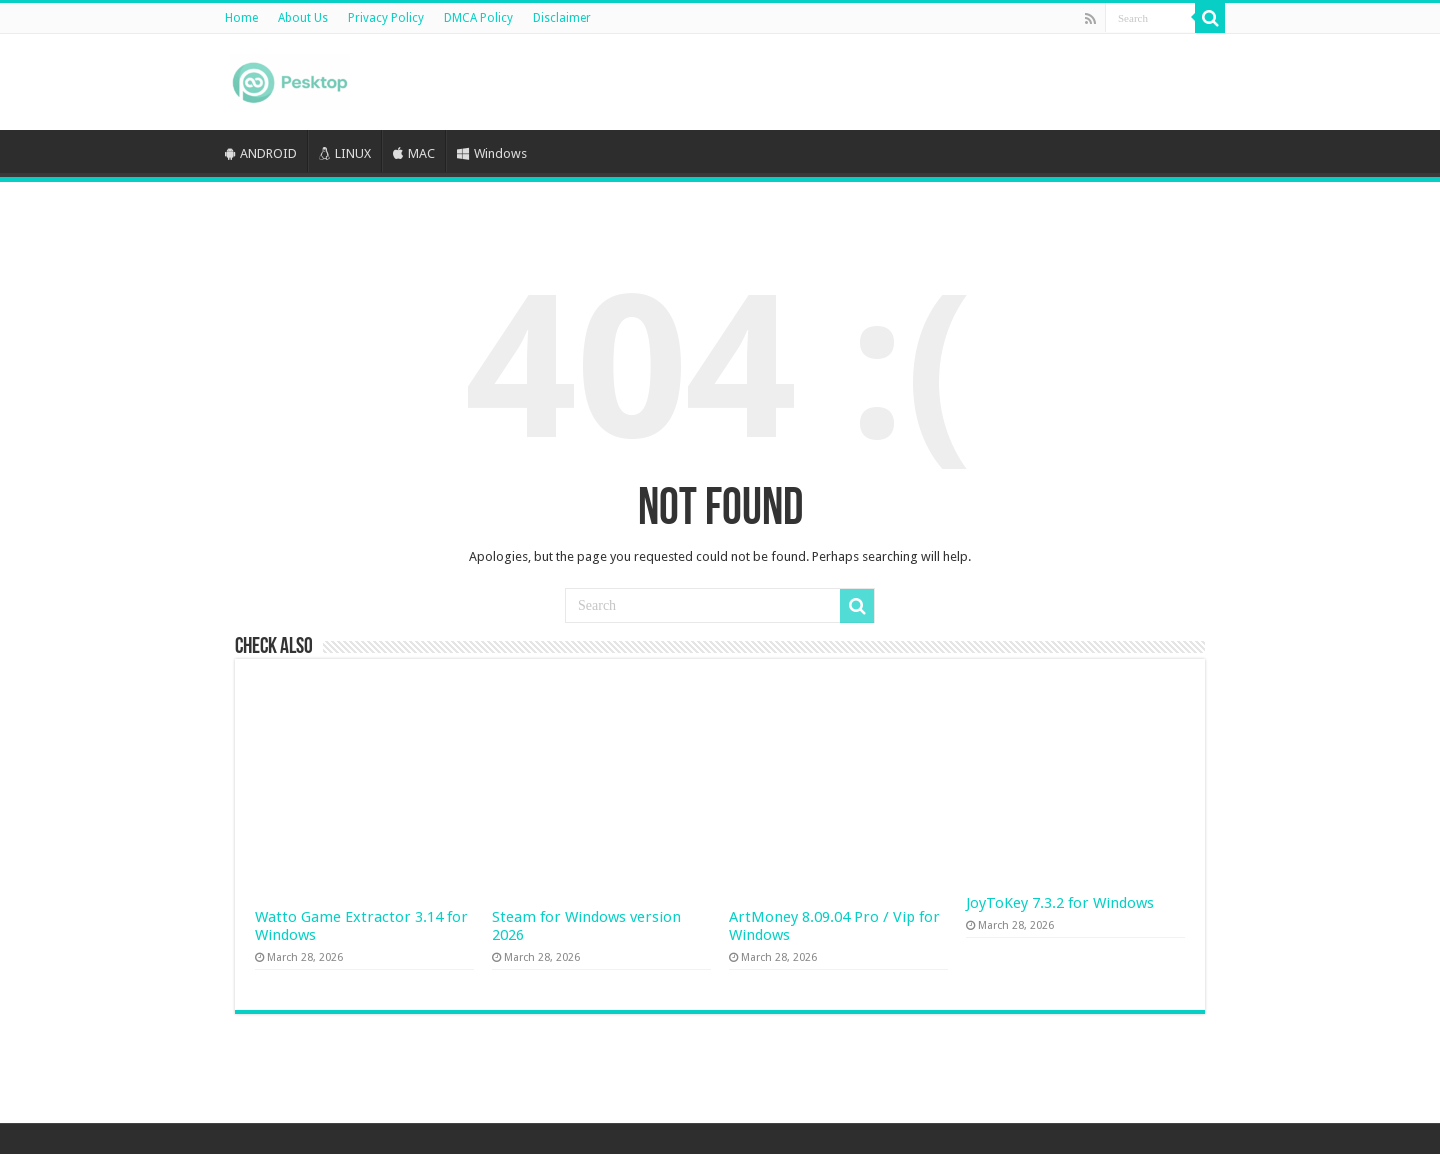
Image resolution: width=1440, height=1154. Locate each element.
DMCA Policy (478, 18)
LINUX (345, 153)
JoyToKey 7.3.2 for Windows (1060, 903)
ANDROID (261, 153)
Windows (492, 153)
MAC (414, 153)
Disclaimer (562, 18)
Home (241, 18)
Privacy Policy (386, 18)
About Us (303, 18)
